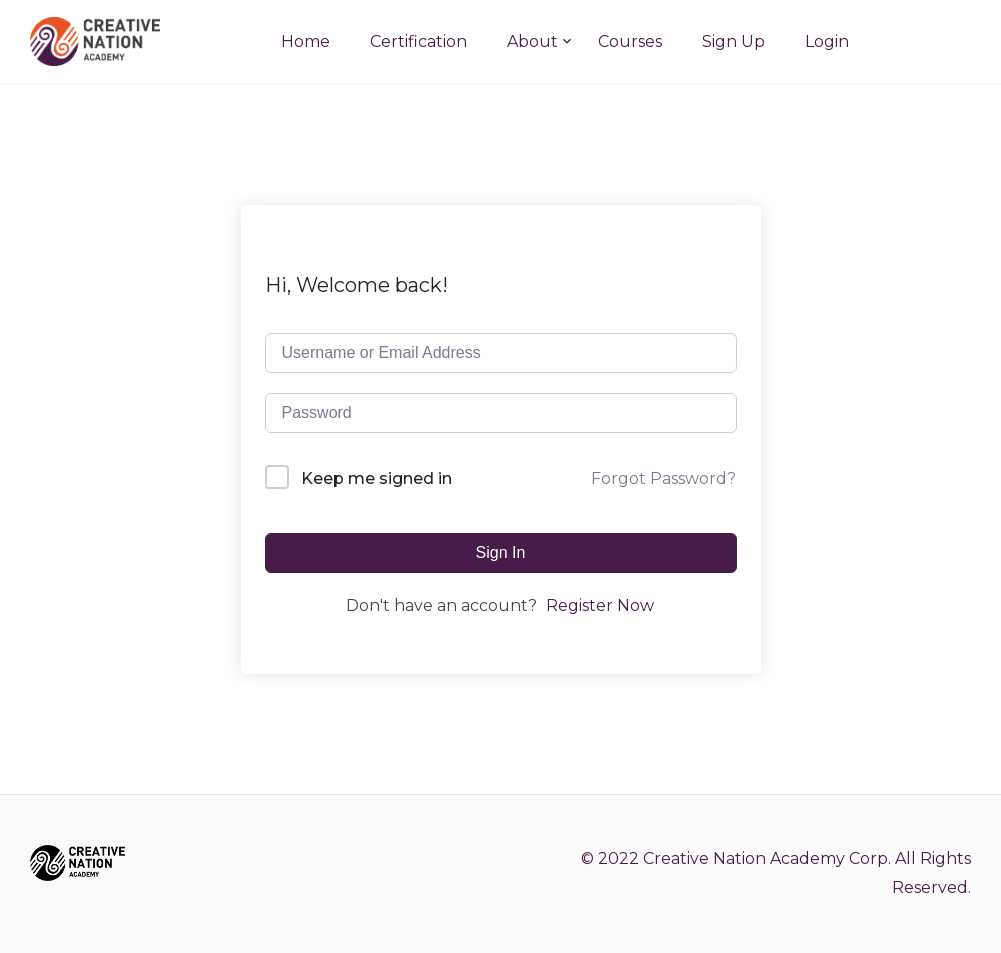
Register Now (600, 605)
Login (827, 41)
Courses (630, 41)
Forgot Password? (663, 478)
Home (305, 41)
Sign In (501, 552)
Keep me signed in (376, 478)
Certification (418, 41)
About (532, 41)
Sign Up (733, 41)
